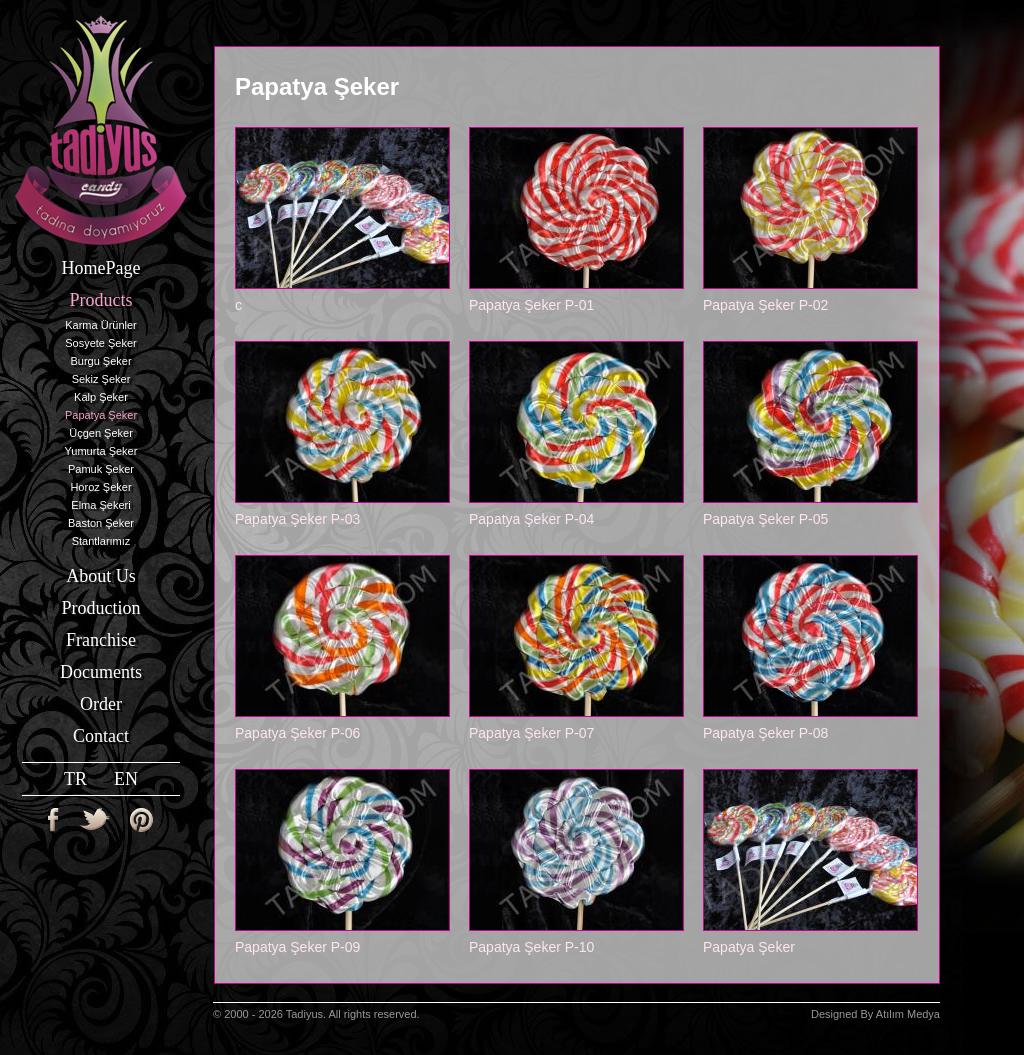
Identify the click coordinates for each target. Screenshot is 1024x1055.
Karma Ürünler (101, 325)
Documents (101, 672)
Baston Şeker (101, 523)
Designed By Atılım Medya (875, 1014)
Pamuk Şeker (101, 469)
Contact (101, 736)
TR (75, 779)
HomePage (101, 268)
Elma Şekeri (100, 505)
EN (126, 779)
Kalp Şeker (101, 397)
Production (101, 608)
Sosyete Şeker (101, 343)
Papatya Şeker (101, 415)
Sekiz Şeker (101, 379)
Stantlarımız (101, 541)
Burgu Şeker (100, 361)
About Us (101, 576)
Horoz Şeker (100, 487)
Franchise (101, 640)
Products (101, 300)
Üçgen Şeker (101, 433)
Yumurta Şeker (101, 451)
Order (101, 704)
